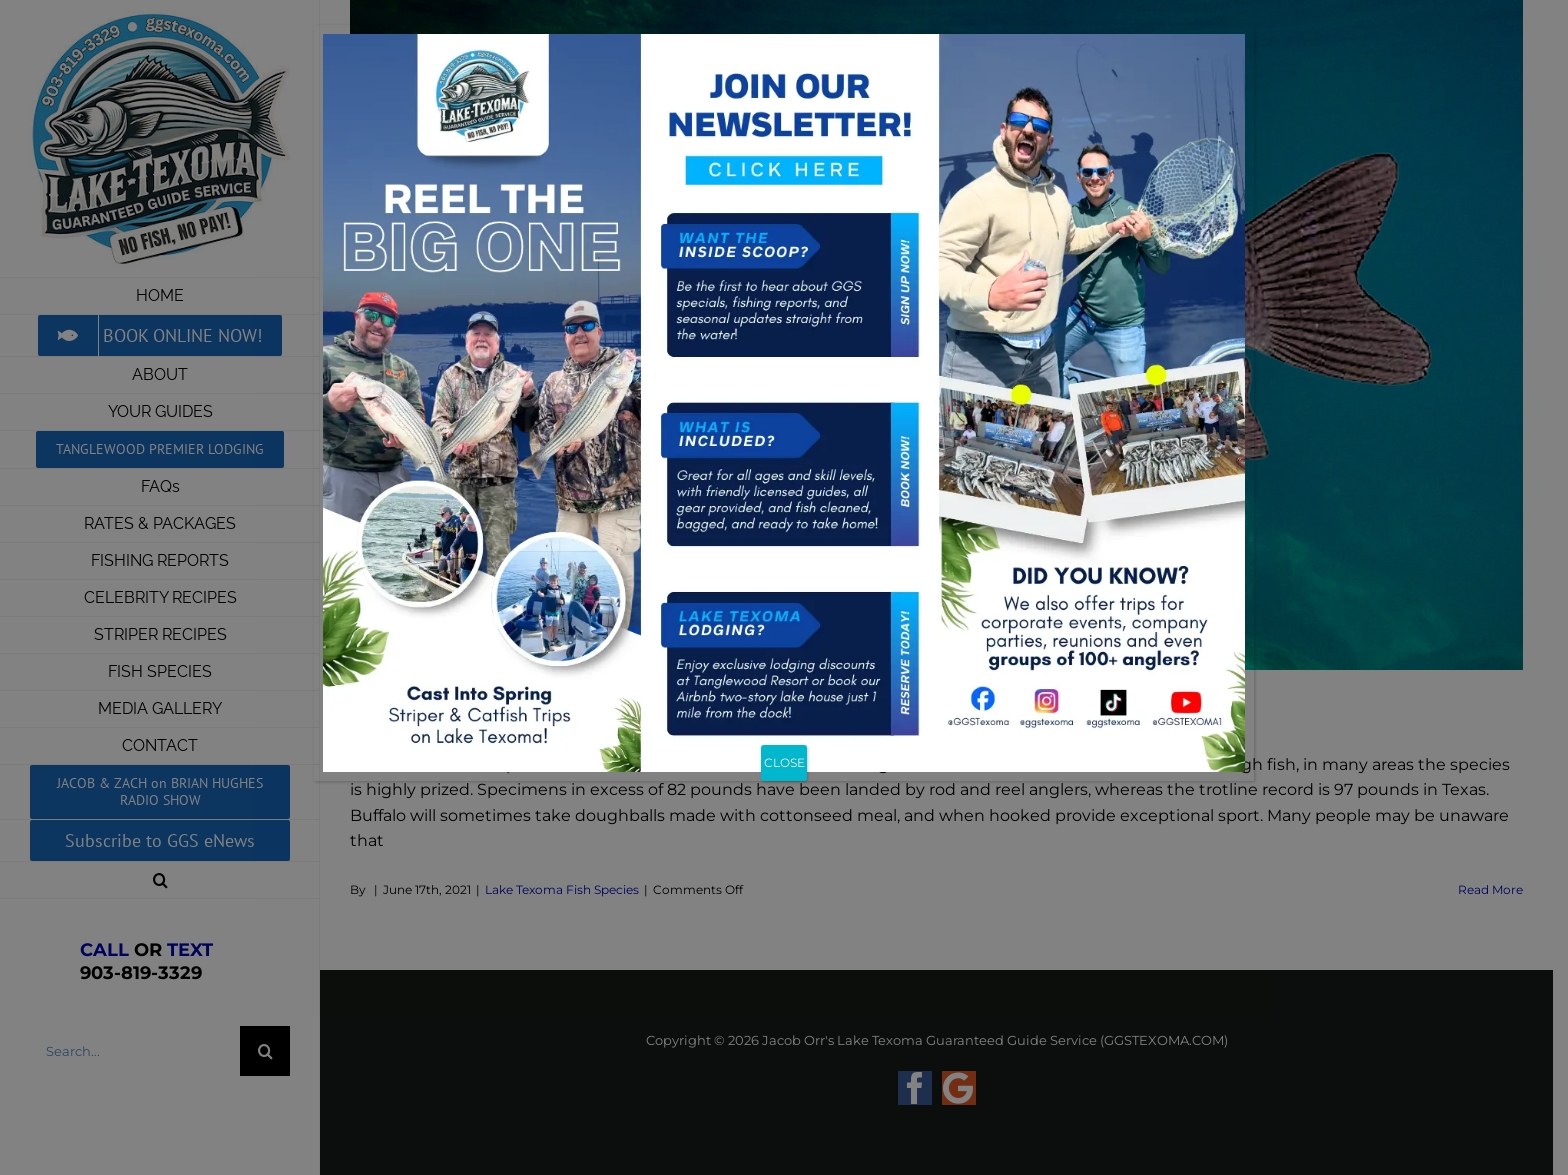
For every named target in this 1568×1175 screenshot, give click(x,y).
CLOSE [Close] (784, 762)
